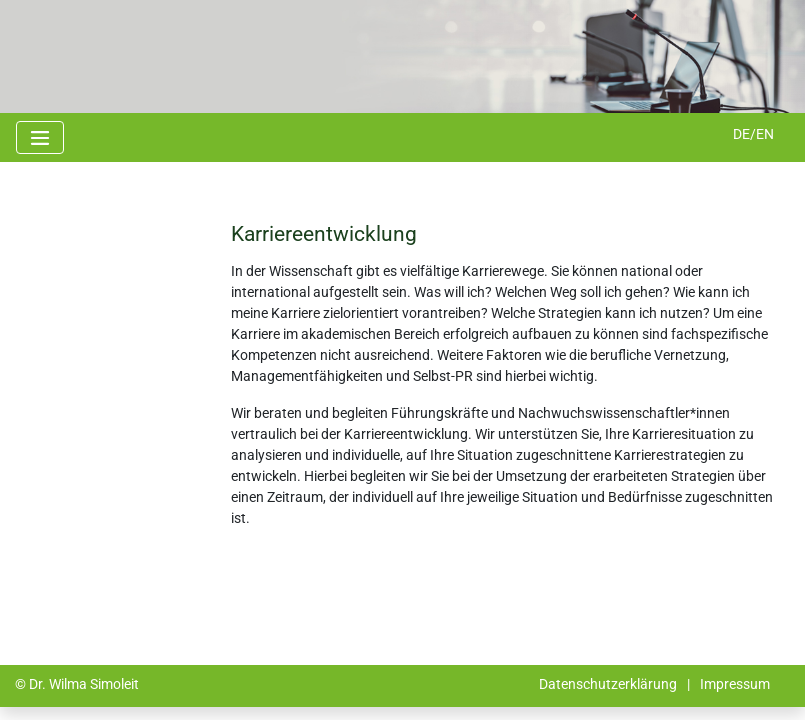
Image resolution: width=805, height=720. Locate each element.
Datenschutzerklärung (608, 684)
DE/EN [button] (753, 134)
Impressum (735, 684)
